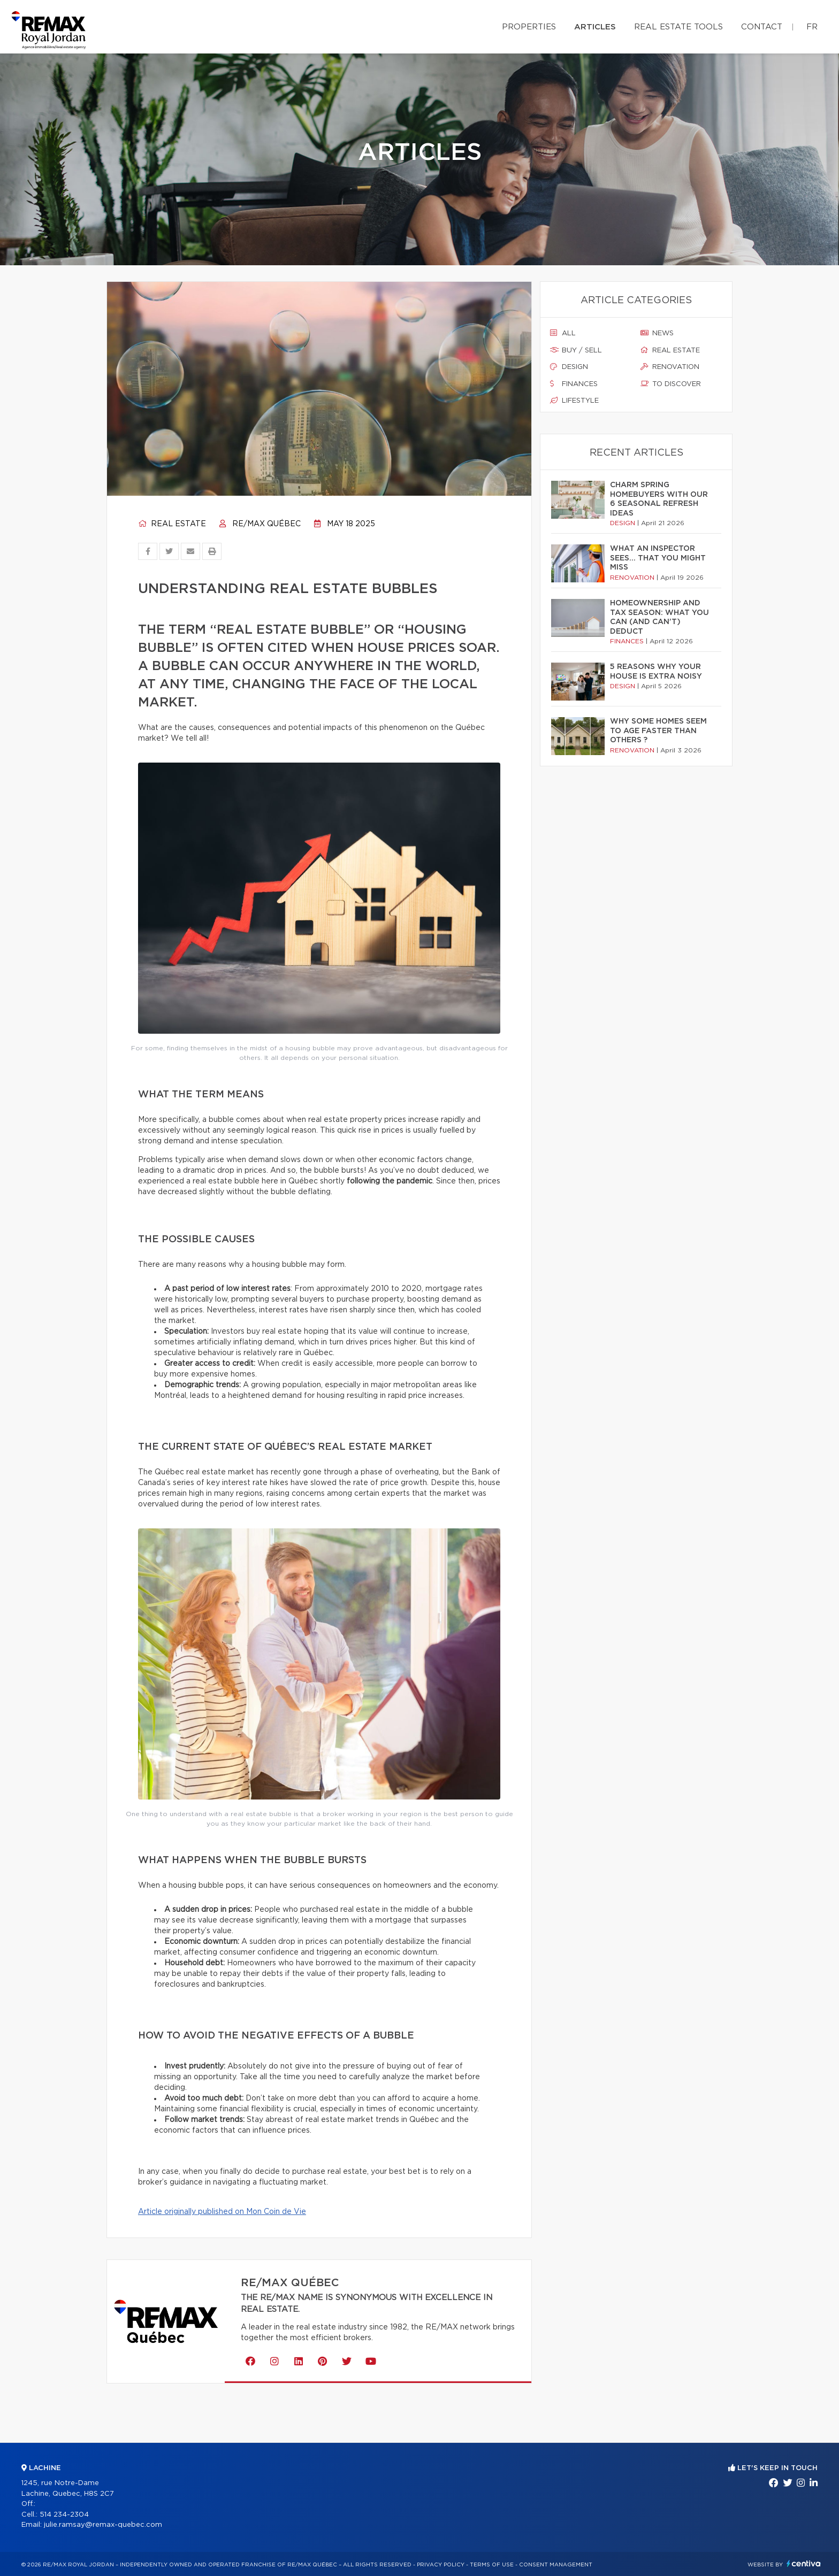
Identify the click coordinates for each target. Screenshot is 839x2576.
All (563, 333)
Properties (529, 27)
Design (569, 367)
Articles (595, 27)
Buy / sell (576, 350)
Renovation (669, 367)
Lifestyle (574, 400)
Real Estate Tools (678, 27)
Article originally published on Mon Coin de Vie (222, 2212)
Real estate (172, 524)
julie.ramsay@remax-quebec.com (103, 2524)
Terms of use (492, 2564)
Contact (761, 27)
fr (812, 27)
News (657, 333)
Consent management (555, 2564)
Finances (574, 384)
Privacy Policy (440, 2564)
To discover (670, 384)
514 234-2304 (64, 2514)
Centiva (804, 2563)
